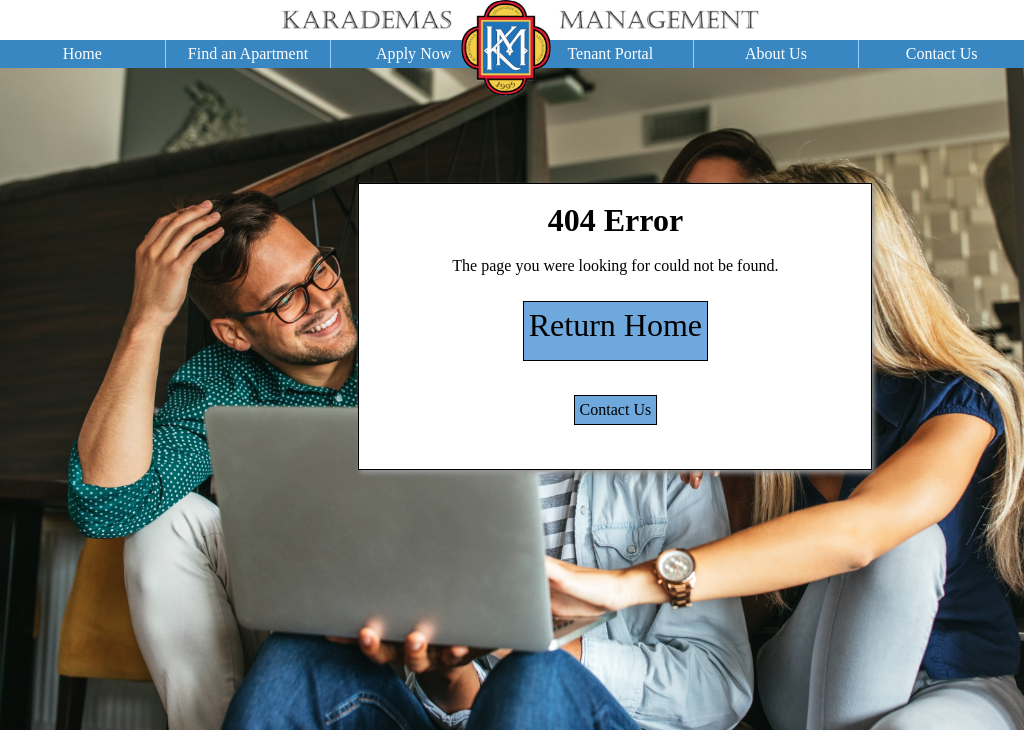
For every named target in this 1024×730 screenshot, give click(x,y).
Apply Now (413, 53)
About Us (776, 53)
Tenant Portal (610, 53)
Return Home (615, 325)
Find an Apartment (248, 53)
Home (82, 53)
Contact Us (942, 53)
